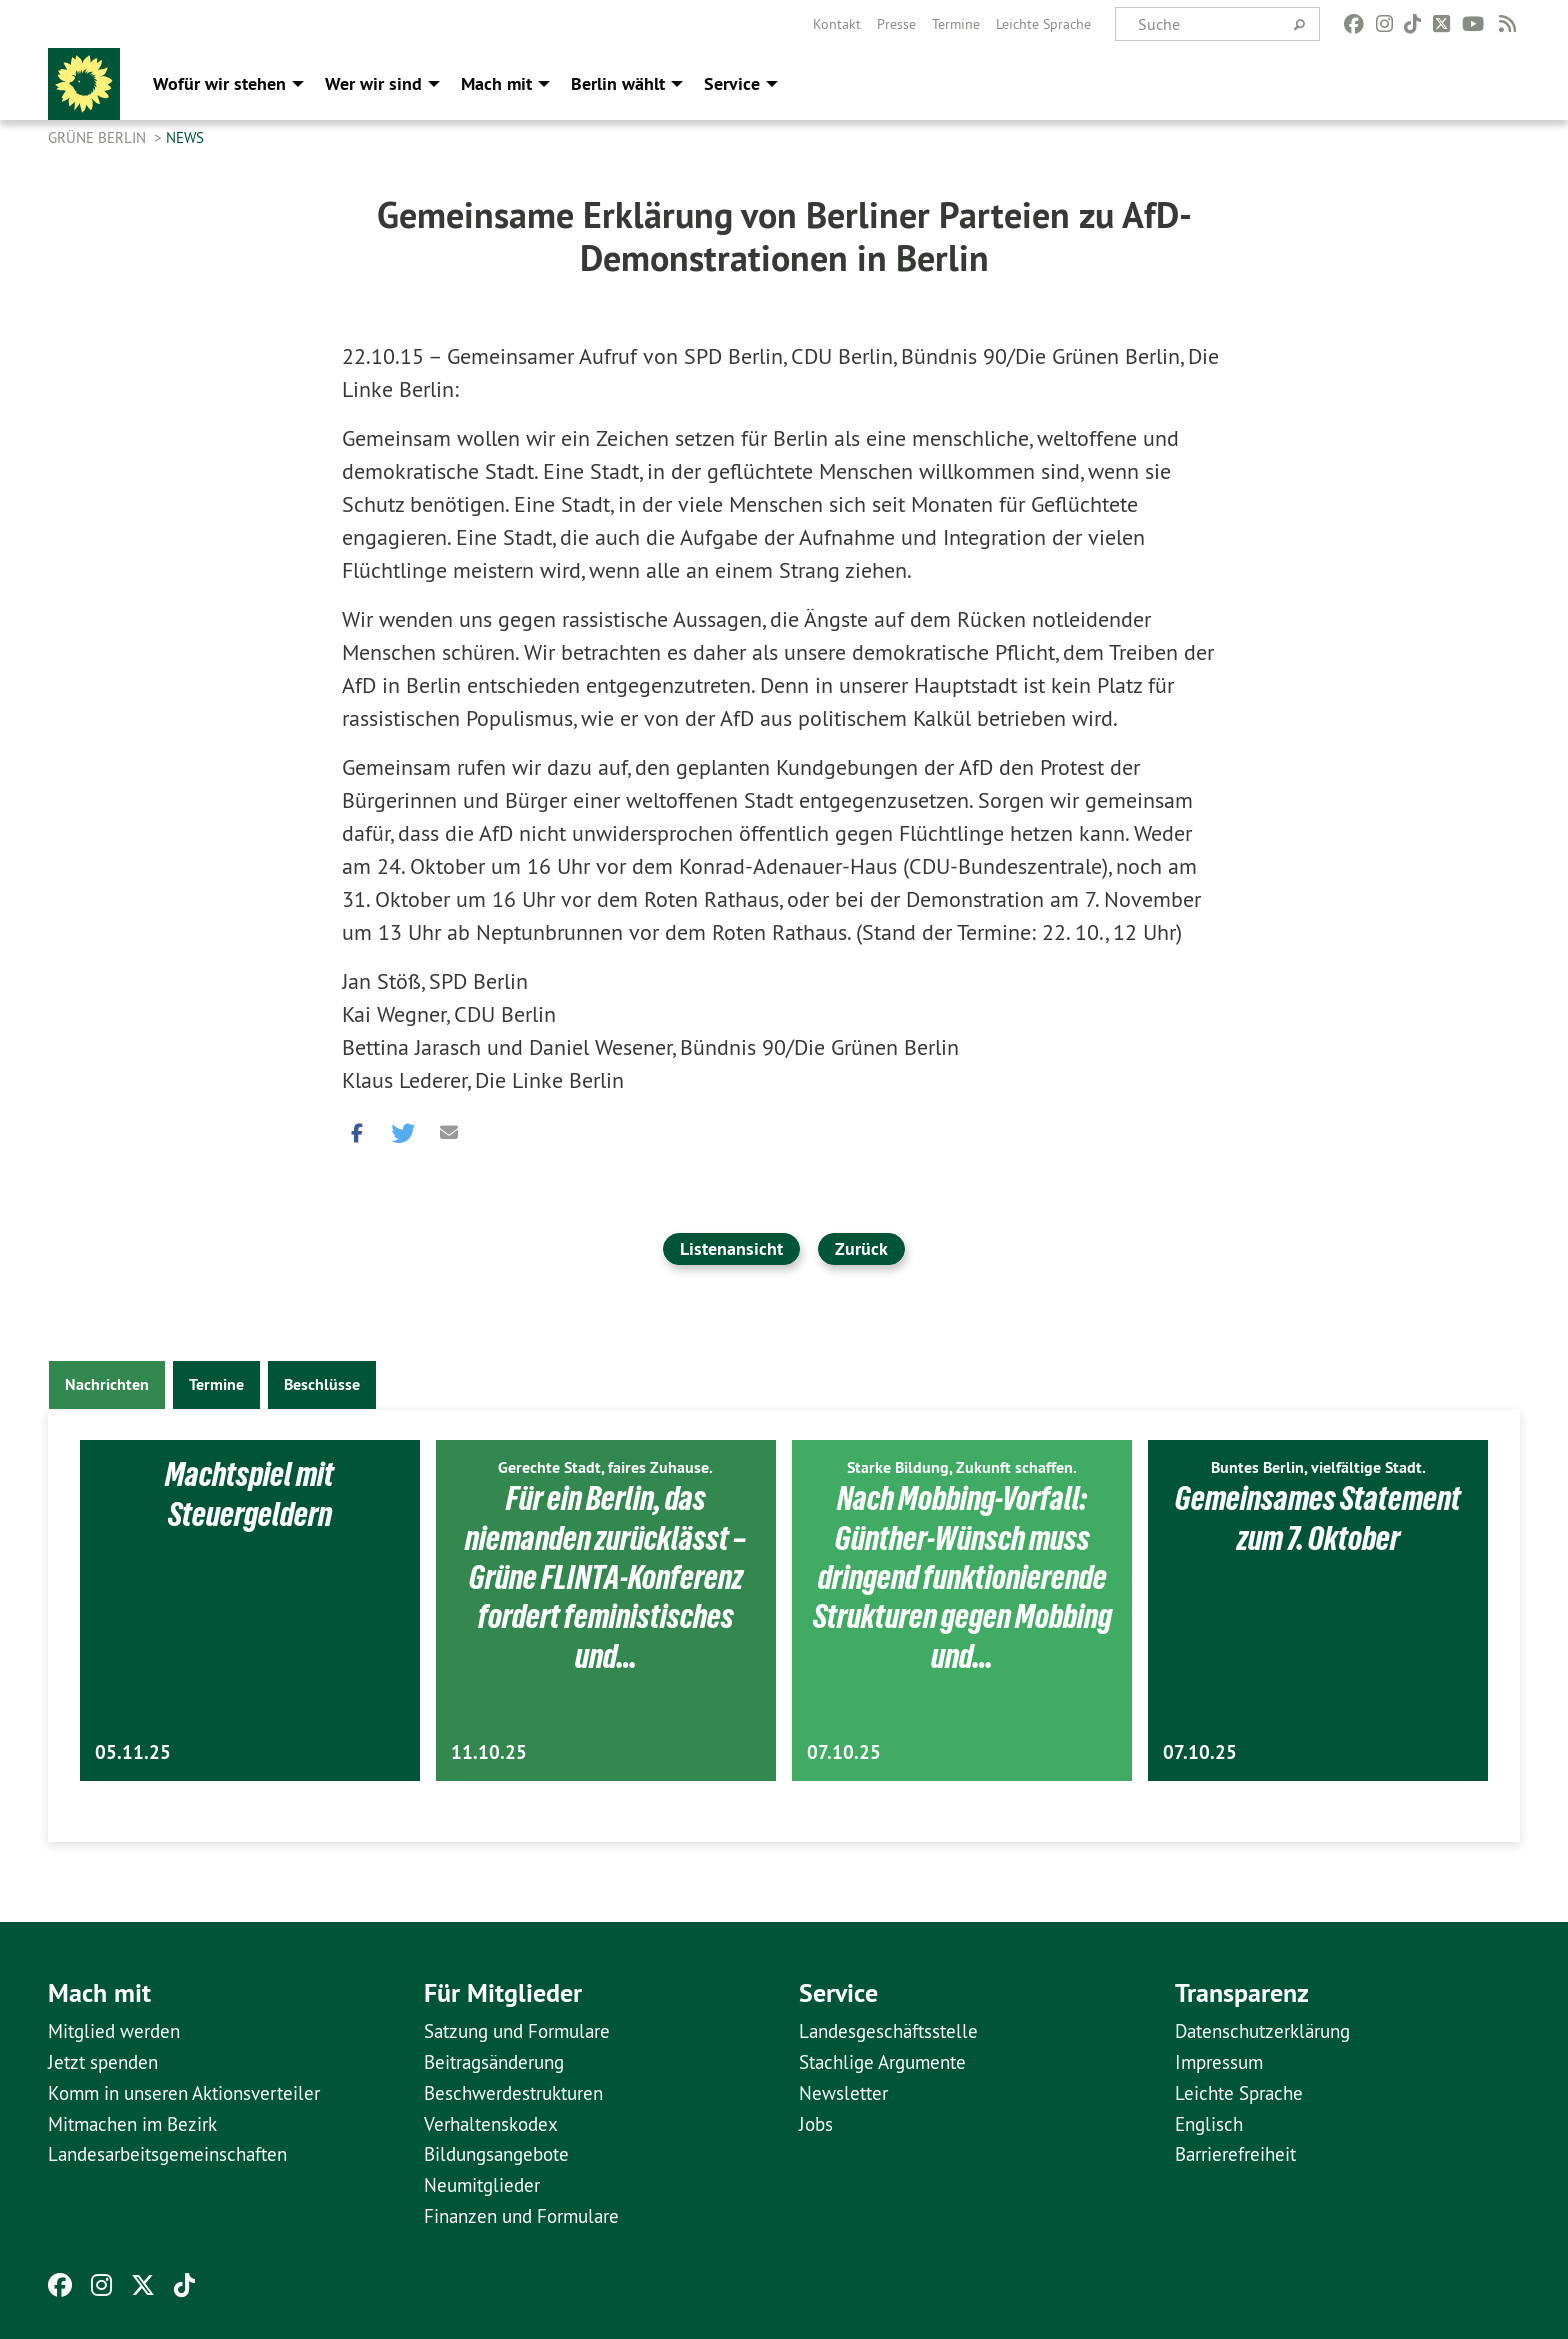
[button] (357, 1128)
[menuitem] (837, 24)
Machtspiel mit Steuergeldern (250, 1493)
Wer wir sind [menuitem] (373, 83)
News (185, 137)
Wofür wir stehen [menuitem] (219, 83)
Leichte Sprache (1043, 24)
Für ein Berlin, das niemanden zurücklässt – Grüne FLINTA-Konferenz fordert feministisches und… (605, 1577)
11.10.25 (489, 1752)
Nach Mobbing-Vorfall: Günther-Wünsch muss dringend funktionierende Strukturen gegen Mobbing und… (962, 1577)
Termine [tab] (216, 1384)
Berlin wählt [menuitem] (618, 83)
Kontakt (837, 24)
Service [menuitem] (732, 83)
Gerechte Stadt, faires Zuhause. (605, 1467)
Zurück (861, 1248)
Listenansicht (731, 1248)
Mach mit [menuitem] (496, 83)
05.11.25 (133, 1752)
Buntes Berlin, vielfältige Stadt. (1318, 1467)
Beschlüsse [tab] (322, 1384)
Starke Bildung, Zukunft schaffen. (962, 1467)
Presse (896, 24)
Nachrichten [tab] (107, 1384)
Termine (956, 24)
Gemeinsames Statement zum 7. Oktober (1318, 1517)
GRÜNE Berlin (99, 137)
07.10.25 (844, 1752)
